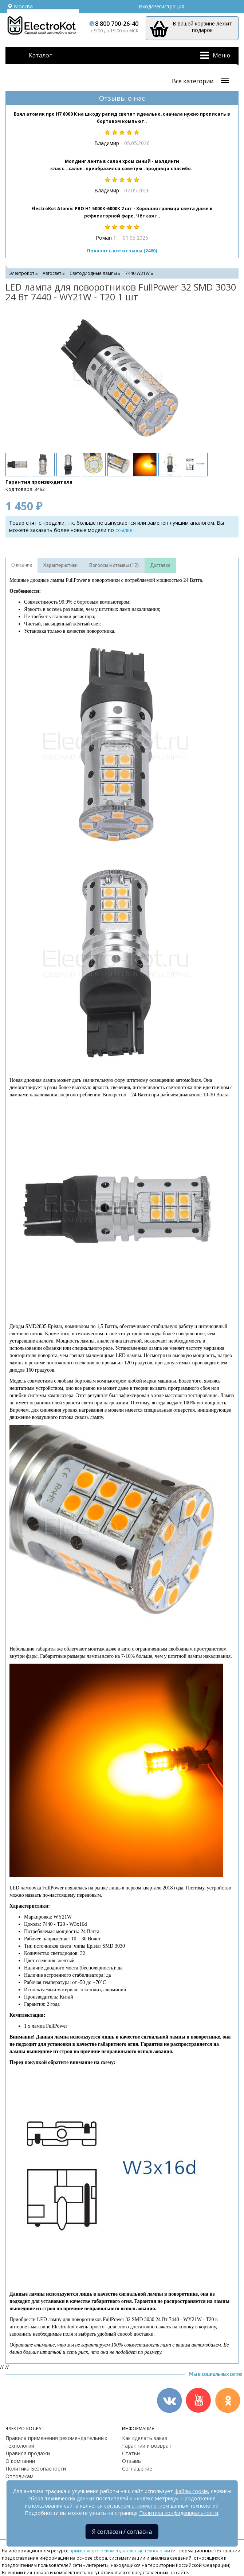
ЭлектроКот (21, 273)
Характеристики (60, 565)
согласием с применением (136, 2505)
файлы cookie (191, 2491)
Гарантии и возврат (147, 2445)
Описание (21, 565)
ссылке (124, 530)
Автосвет (52, 273)
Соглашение (137, 2468)
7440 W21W (137, 273)
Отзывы (132, 2460)
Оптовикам (19, 2476)
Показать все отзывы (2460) (122, 250)
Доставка (160, 565)
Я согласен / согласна (122, 2532)
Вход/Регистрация (161, 6)
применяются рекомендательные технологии (120, 2550)
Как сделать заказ (144, 2438)
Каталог (40, 55)
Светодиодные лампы (93, 273)
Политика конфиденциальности (178, 2512)
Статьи (131, 2453)
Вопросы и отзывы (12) (114, 565)
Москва (20, 6)
